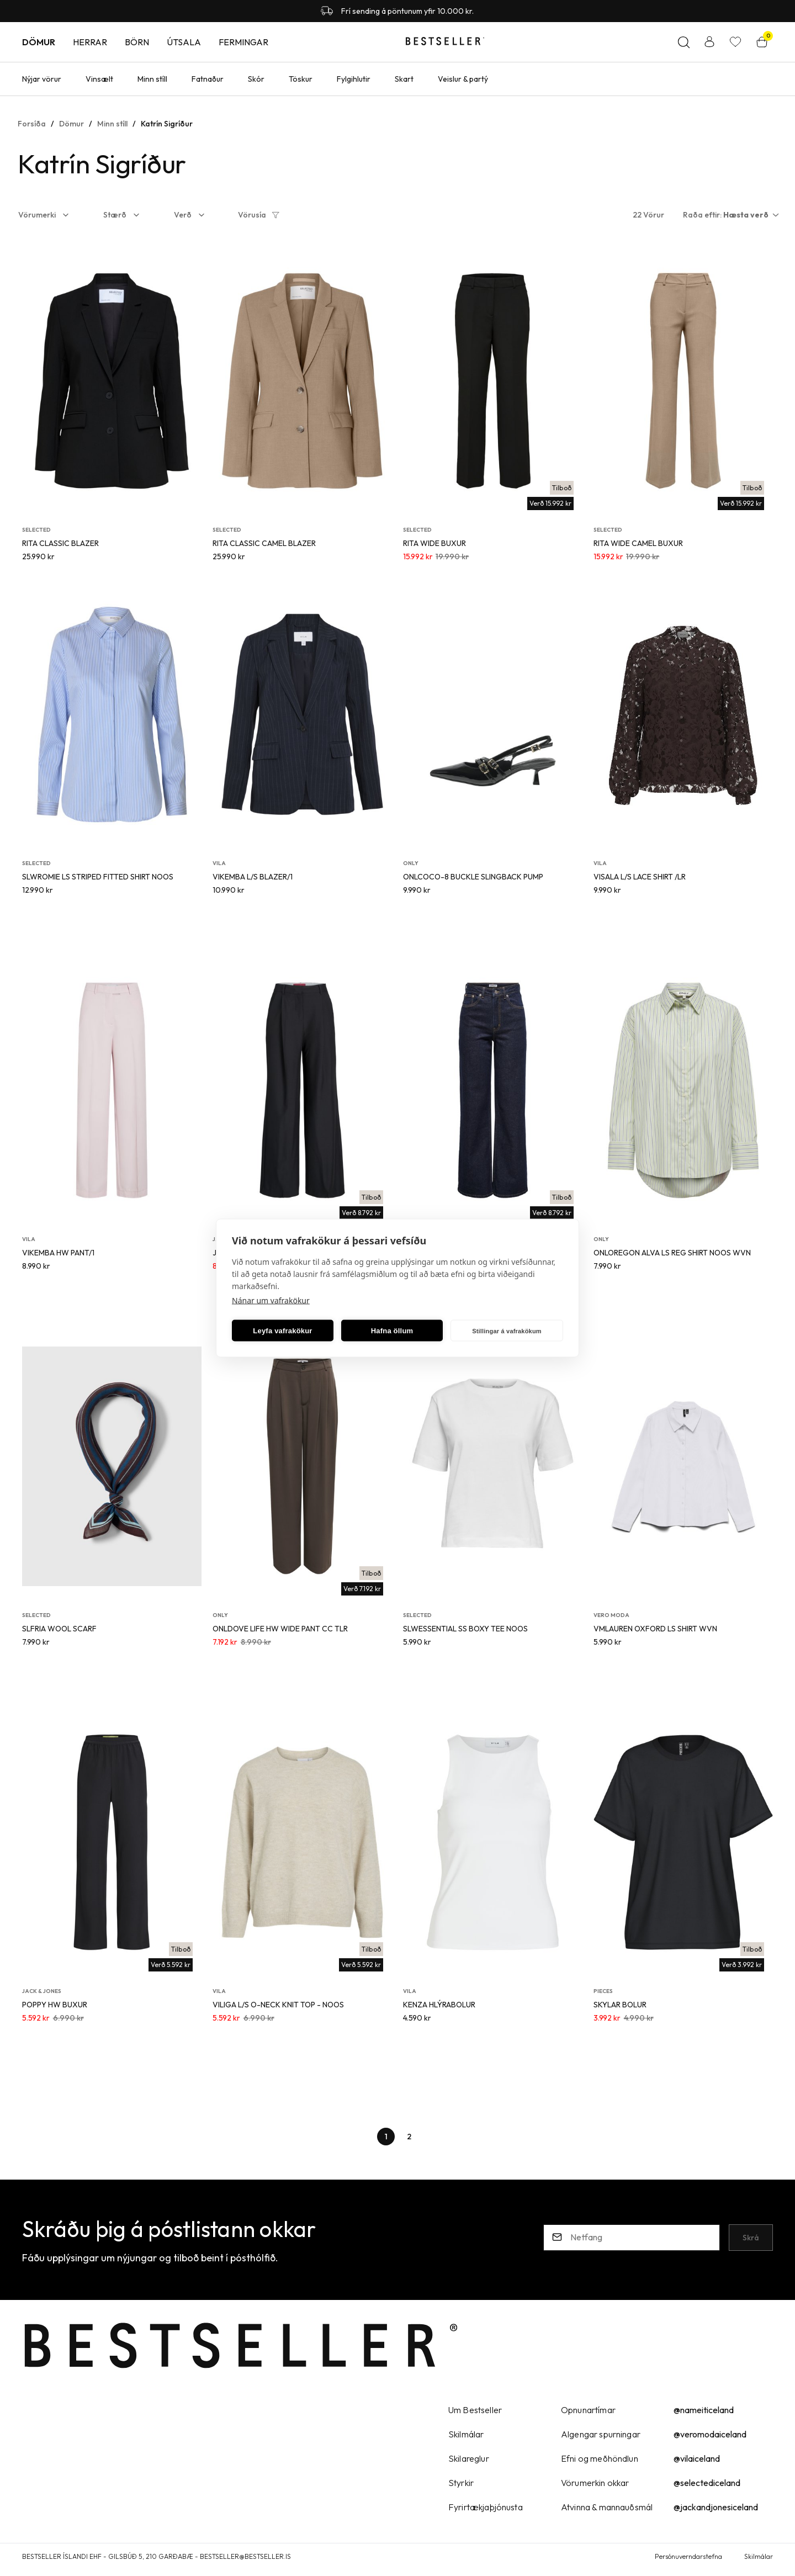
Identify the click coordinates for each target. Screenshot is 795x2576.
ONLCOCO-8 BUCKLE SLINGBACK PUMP (473, 877)
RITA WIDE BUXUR (434, 543)
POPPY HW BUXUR (54, 2005)
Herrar (90, 41)
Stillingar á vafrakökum (507, 1330)
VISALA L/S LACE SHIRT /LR (639, 877)
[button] (51, 215)
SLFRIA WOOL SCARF (59, 1629)
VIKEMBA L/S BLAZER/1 (253, 877)
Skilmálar (758, 2556)
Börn (137, 41)
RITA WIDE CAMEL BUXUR (638, 543)
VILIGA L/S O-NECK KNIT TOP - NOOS (278, 2005)
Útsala (184, 41)
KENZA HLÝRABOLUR (439, 2005)
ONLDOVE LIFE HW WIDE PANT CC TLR (280, 1629)
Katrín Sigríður (167, 124)
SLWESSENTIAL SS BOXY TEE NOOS (465, 1629)
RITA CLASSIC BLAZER (60, 543)
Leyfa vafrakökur (282, 1330)
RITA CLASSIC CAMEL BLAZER (264, 543)
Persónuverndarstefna (688, 2556)
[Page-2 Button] (409, 2136)
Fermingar (243, 41)
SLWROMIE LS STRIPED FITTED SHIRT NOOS (97, 877)
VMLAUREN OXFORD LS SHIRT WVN (655, 1629)
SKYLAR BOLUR (619, 2005)
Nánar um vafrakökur (271, 1300)
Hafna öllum (392, 1330)
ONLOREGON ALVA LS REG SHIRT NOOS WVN (672, 1253)
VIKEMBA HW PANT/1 (58, 1253)
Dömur (38, 41)
